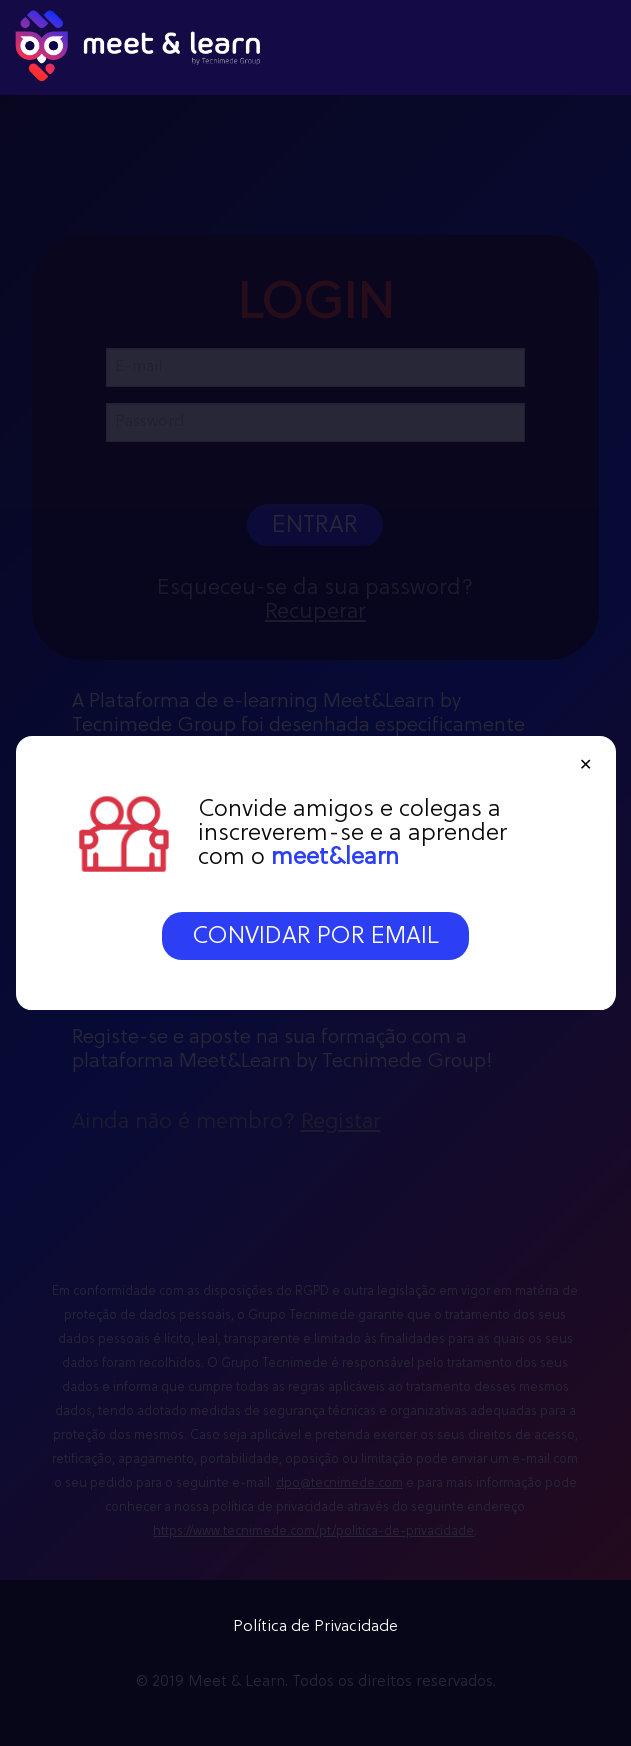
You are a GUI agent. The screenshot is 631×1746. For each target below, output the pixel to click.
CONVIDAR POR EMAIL (315, 937)
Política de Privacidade (315, 1627)
